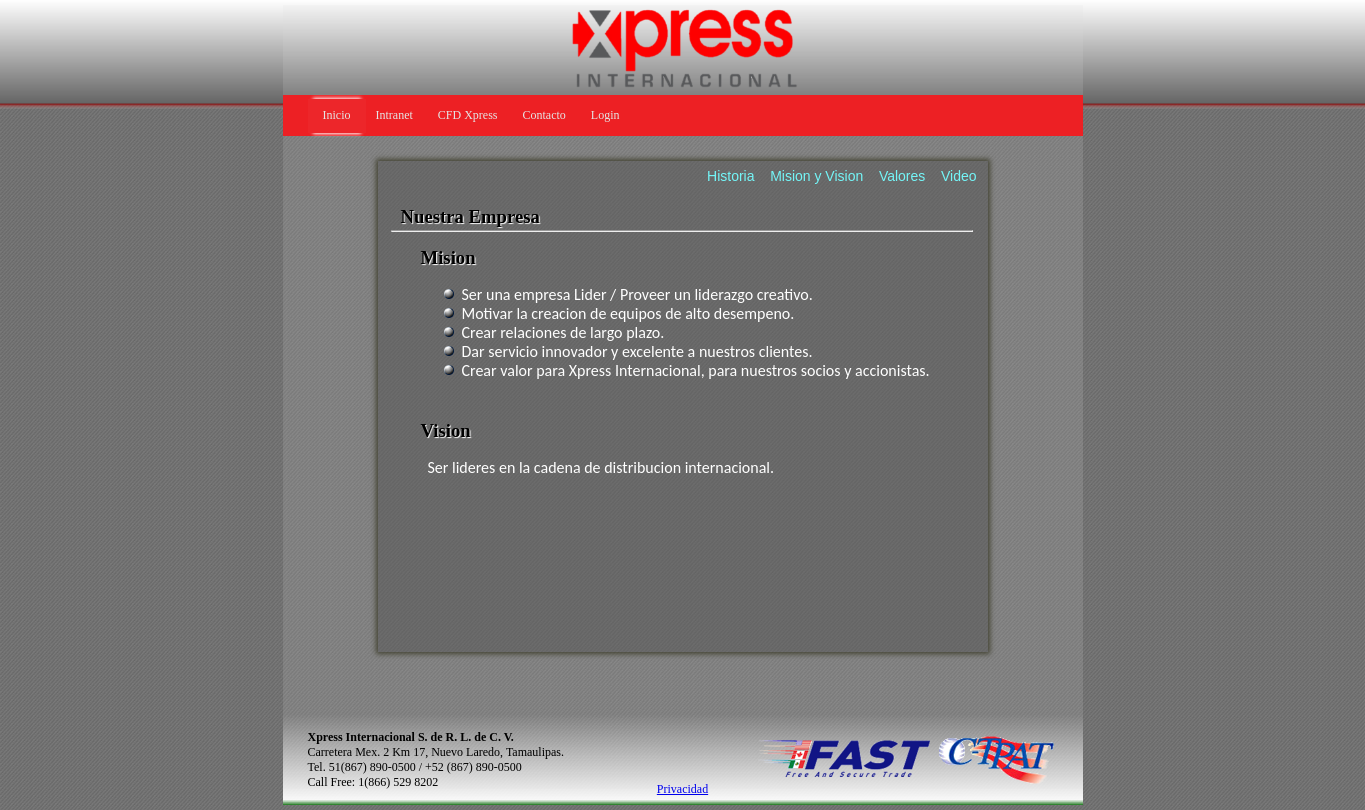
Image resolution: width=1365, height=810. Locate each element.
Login (605, 115)
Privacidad (682, 789)
